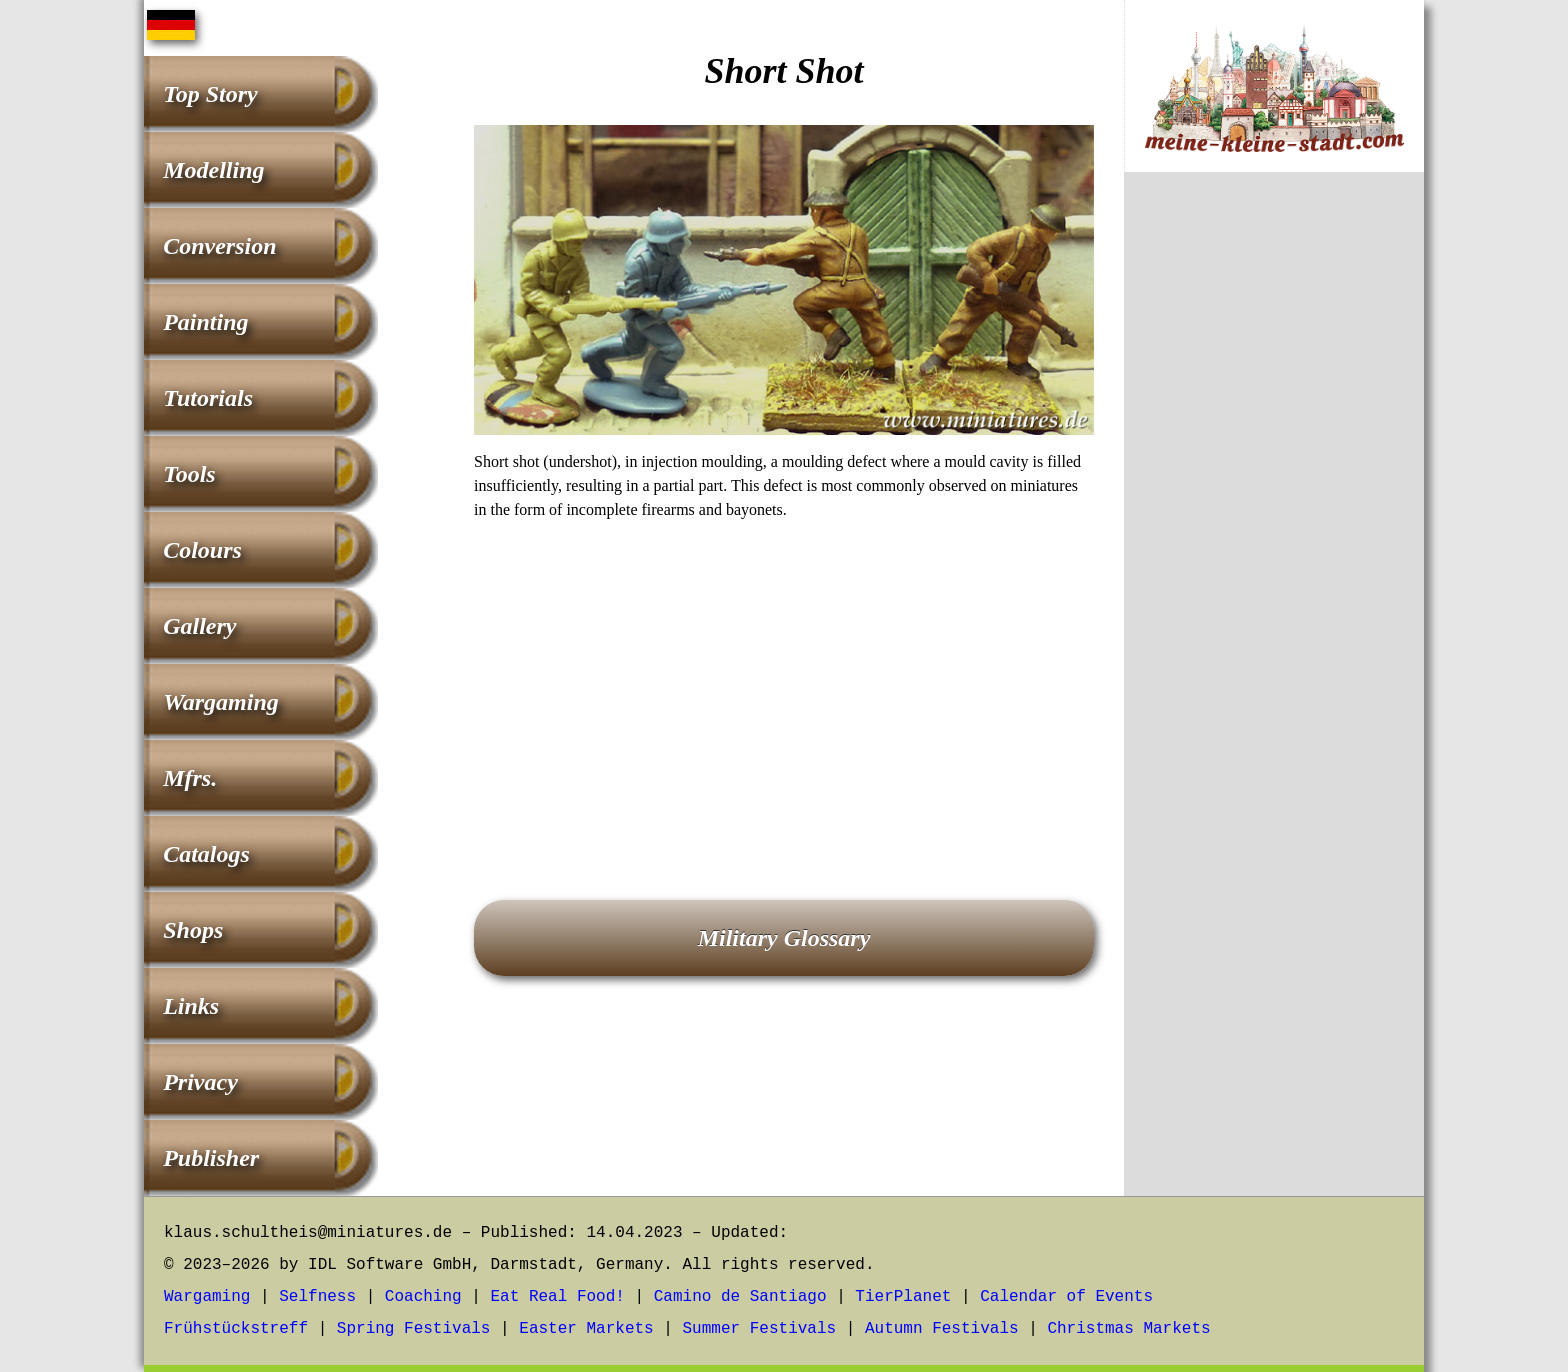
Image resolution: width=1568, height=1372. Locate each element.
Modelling (213, 170)
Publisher (211, 1158)
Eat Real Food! (557, 1297)
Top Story (210, 94)
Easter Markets (586, 1329)
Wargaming (221, 702)
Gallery (199, 626)
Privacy (200, 1082)
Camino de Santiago (740, 1297)
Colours (202, 550)
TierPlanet (903, 1297)
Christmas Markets (1128, 1329)
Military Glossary (784, 938)
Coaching (423, 1297)
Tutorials (208, 398)
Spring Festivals (414, 1329)
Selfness (317, 1297)
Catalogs (206, 854)
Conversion (219, 246)
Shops (193, 930)
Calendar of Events (1066, 1297)
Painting (205, 322)
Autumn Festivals (942, 1329)
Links (191, 1006)
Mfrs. (190, 778)
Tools (189, 474)
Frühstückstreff (236, 1329)
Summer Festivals (760, 1329)
